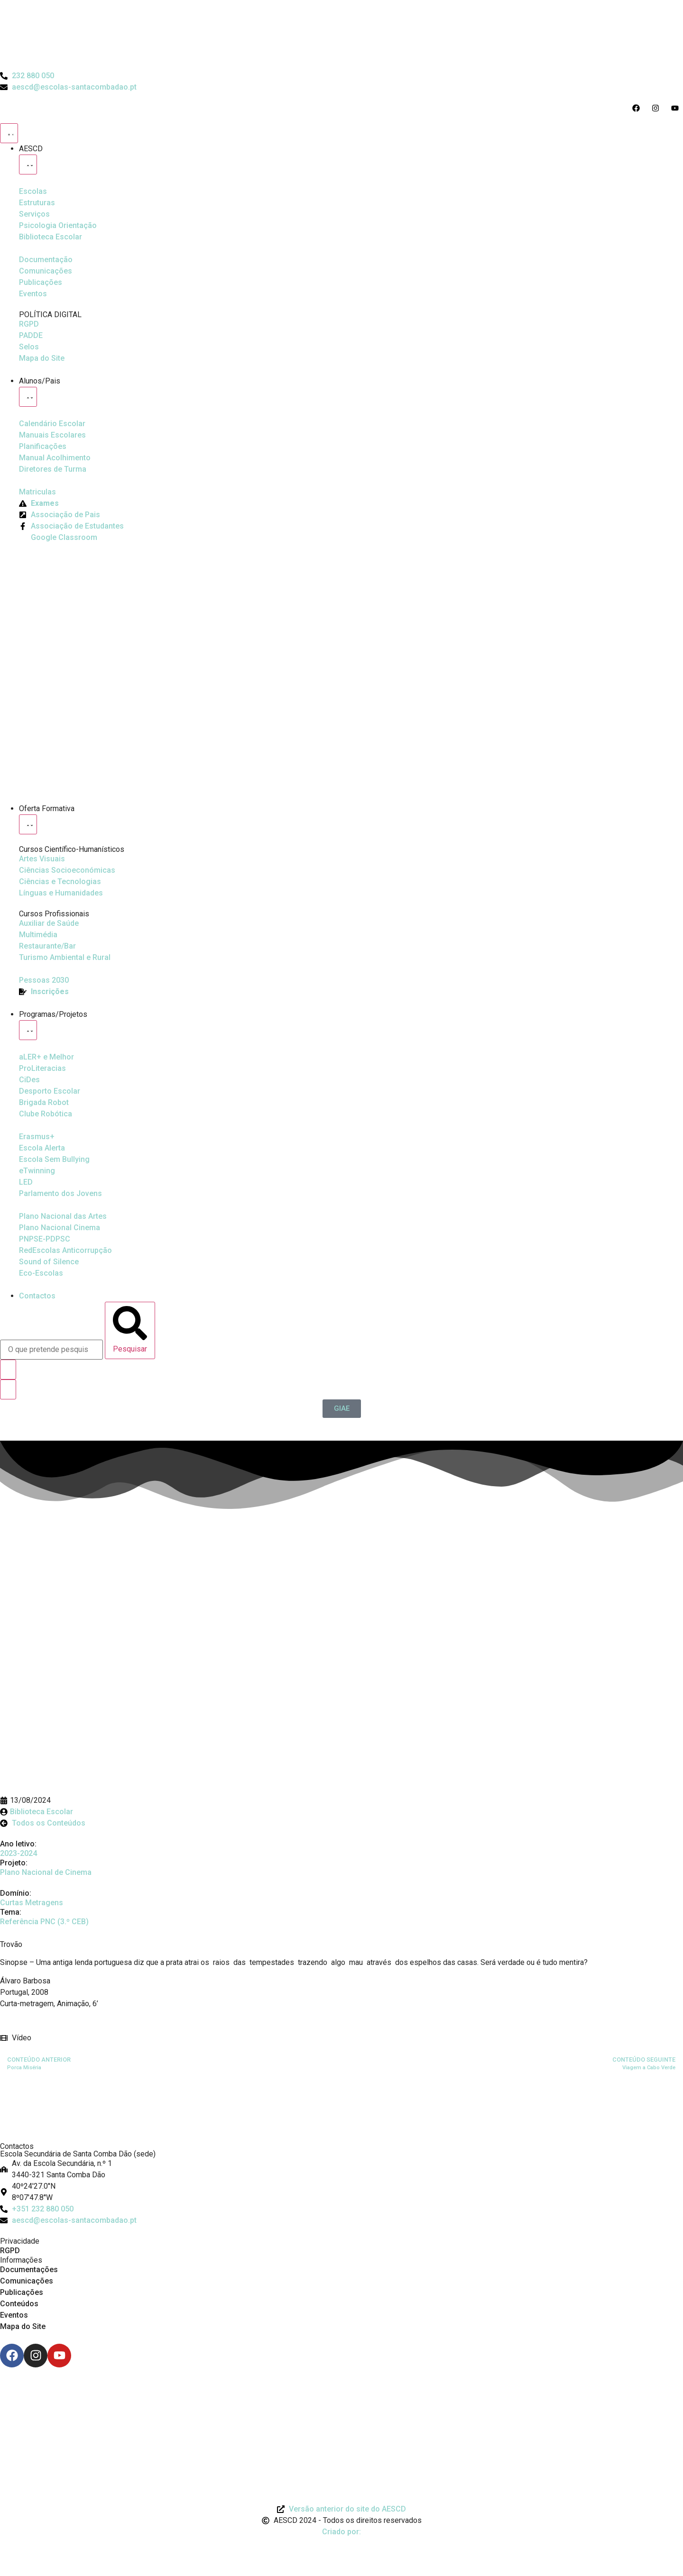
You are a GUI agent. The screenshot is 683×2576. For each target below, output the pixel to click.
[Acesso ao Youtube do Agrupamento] (677, 108)
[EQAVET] (44, 980)
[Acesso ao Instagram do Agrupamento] (658, 108)
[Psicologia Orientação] (58, 225)
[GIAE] (342, 1408)
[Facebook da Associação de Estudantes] (71, 526)
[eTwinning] (37, 1171)
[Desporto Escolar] (42, 1068)
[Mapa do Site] (42, 358)
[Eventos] (33, 294)
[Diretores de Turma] (52, 469)
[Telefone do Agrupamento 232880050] (27, 76)
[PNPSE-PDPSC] (44, 1239)
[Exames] (39, 503)
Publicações (21, 2292)
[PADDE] (31, 335)
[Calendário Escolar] (52, 423)
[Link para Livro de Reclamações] (341, 2393)
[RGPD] (29, 324)
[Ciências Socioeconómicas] (67, 870)
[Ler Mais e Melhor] (46, 1057)
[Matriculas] (37, 492)
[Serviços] (34, 214)
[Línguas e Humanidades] (61, 893)
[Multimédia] (38, 935)
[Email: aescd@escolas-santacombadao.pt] (341, 2220)
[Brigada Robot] (44, 1102)
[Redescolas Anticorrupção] (65, 1250)
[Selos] (29, 347)
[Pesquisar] (130, 1330)
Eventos (14, 2315)
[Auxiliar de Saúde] (49, 923)
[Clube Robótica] (49, 1091)
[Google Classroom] (58, 537)
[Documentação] (46, 259)
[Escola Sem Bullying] (42, 1148)
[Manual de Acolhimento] (55, 458)
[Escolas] (33, 191)
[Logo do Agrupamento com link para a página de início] (341, 35)
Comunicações (26, 2280)
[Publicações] (40, 282)
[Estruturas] (37, 203)
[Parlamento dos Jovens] (26, 1182)
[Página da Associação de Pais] (59, 515)
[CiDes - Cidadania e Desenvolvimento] (29, 1080)
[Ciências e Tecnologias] (60, 881)
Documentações (29, 2269)
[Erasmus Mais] (37, 1136)
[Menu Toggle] (9, 133)
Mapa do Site (23, 2326)
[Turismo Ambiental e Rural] (47, 946)
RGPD (10, 2250)
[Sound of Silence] (49, 1262)
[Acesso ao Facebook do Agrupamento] (638, 108)
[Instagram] (35, 2355)
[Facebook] (12, 2355)
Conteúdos (19, 2303)
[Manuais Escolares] (52, 435)
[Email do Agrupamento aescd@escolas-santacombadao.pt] (68, 87)
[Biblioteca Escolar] (50, 237)
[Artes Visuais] (42, 859)
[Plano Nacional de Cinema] (63, 1216)
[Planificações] (42, 446)
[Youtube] (59, 2355)
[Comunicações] (45, 271)
